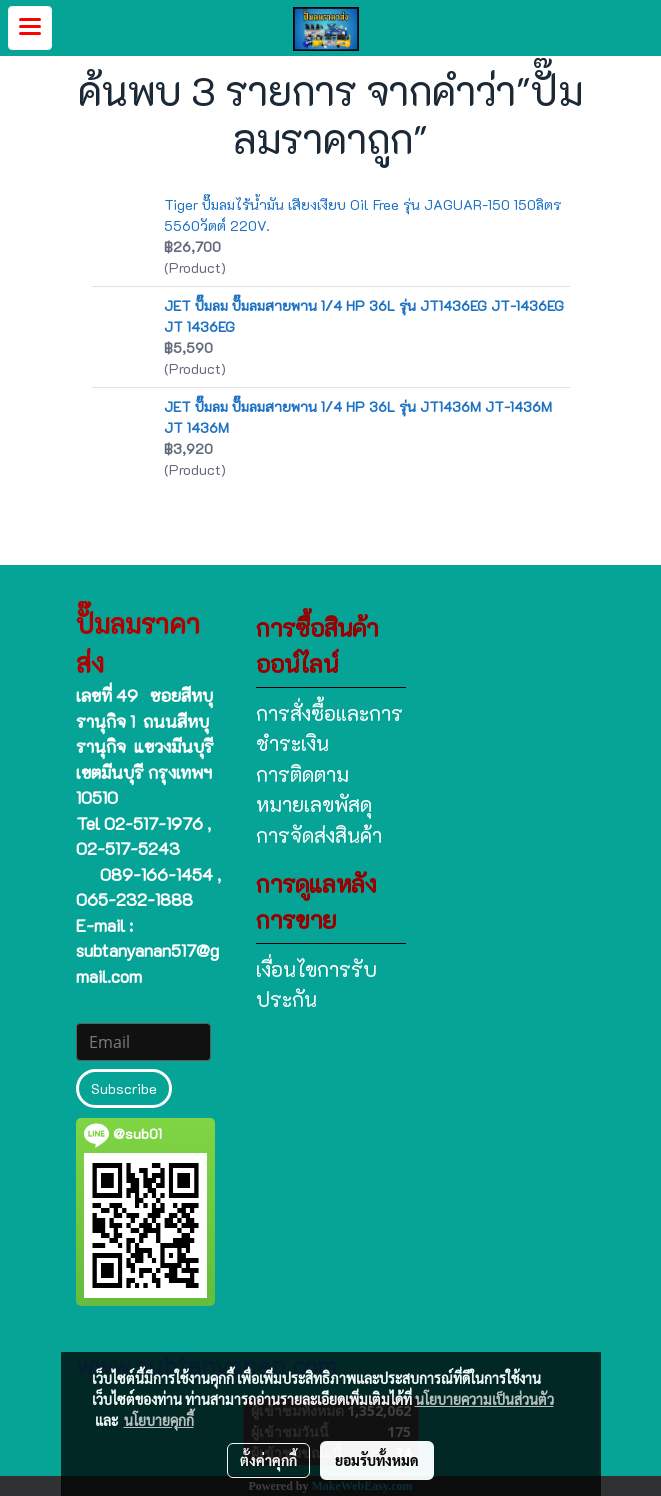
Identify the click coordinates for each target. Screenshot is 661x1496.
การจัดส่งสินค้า (319, 835)
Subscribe (124, 1088)
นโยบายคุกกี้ (159, 1420)
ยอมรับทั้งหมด (377, 1460)
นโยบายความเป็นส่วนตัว (484, 1399)
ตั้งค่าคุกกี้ (268, 1460)
